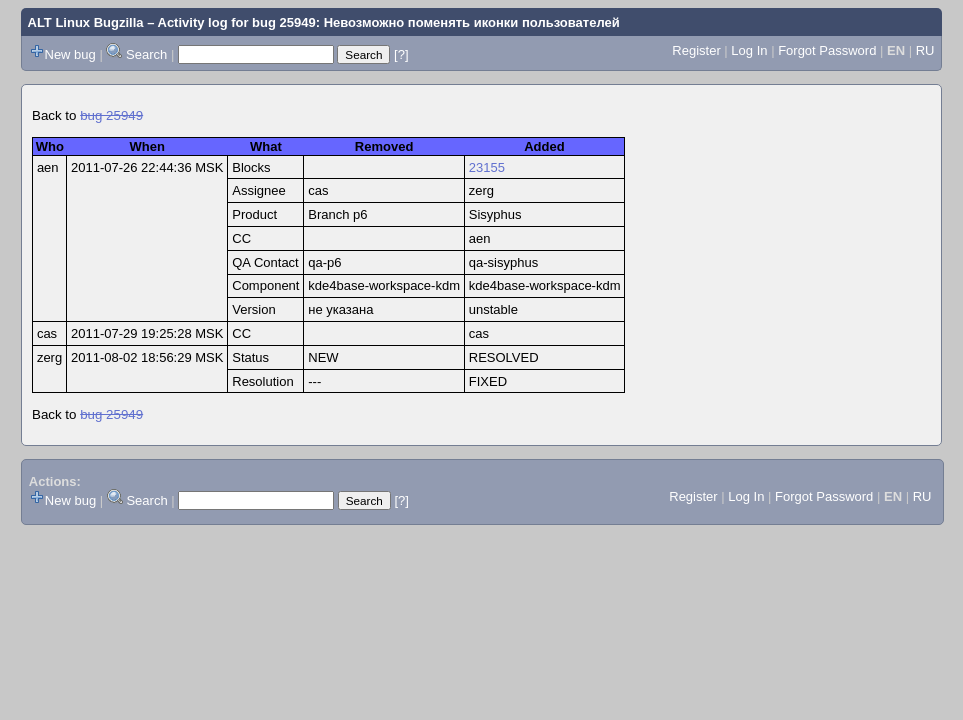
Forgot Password (827, 50)
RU (925, 50)
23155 (487, 167)
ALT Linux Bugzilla (86, 22)
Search (146, 54)
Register (696, 50)
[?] (401, 54)
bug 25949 (111, 115)
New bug (70, 54)
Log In (749, 50)
